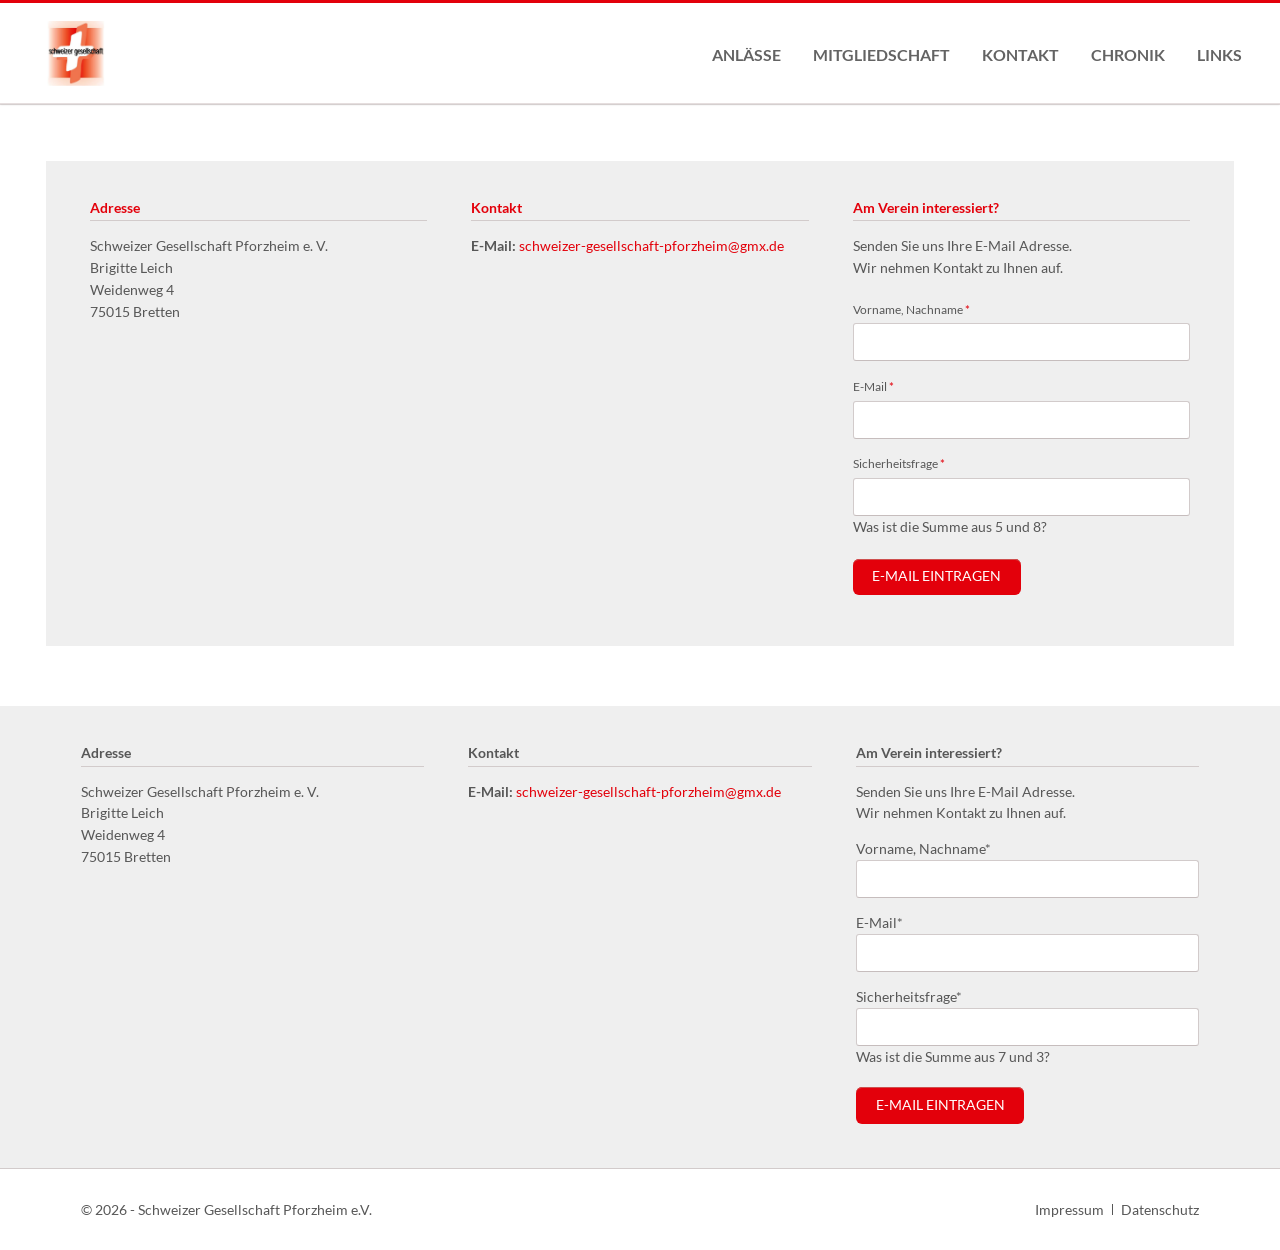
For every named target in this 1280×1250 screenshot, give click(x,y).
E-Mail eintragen (936, 576)
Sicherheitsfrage (899, 462)
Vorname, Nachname (911, 308)
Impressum (1069, 1209)
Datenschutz (1160, 1209)
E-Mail (879, 385)
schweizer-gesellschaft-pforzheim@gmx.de (651, 245)
